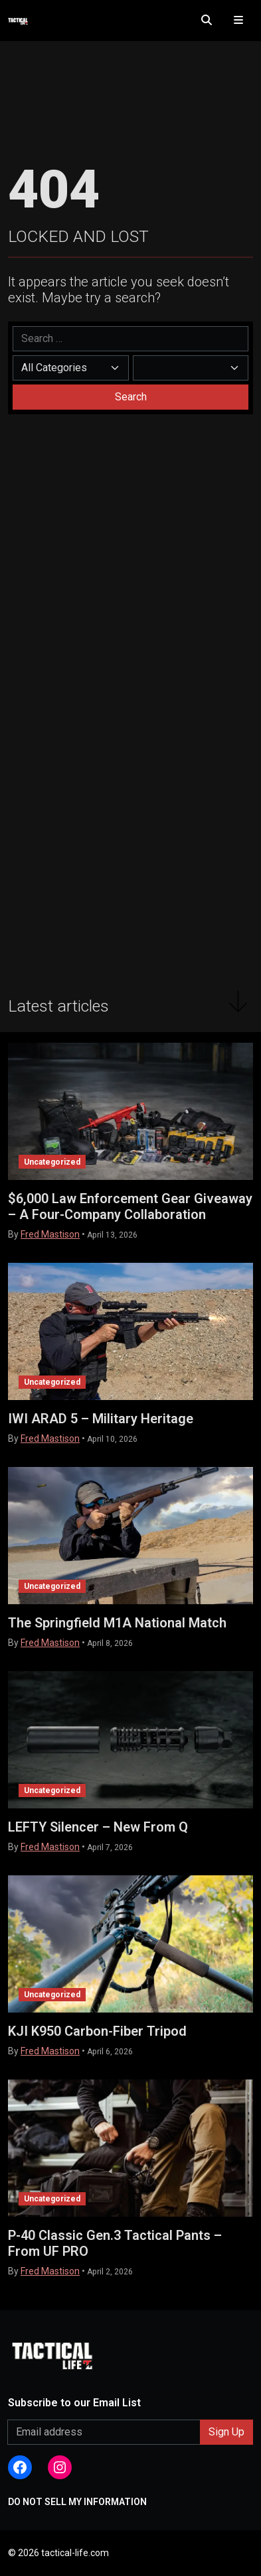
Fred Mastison (50, 1234)
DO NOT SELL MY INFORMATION (77, 2501)
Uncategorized (52, 1162)
